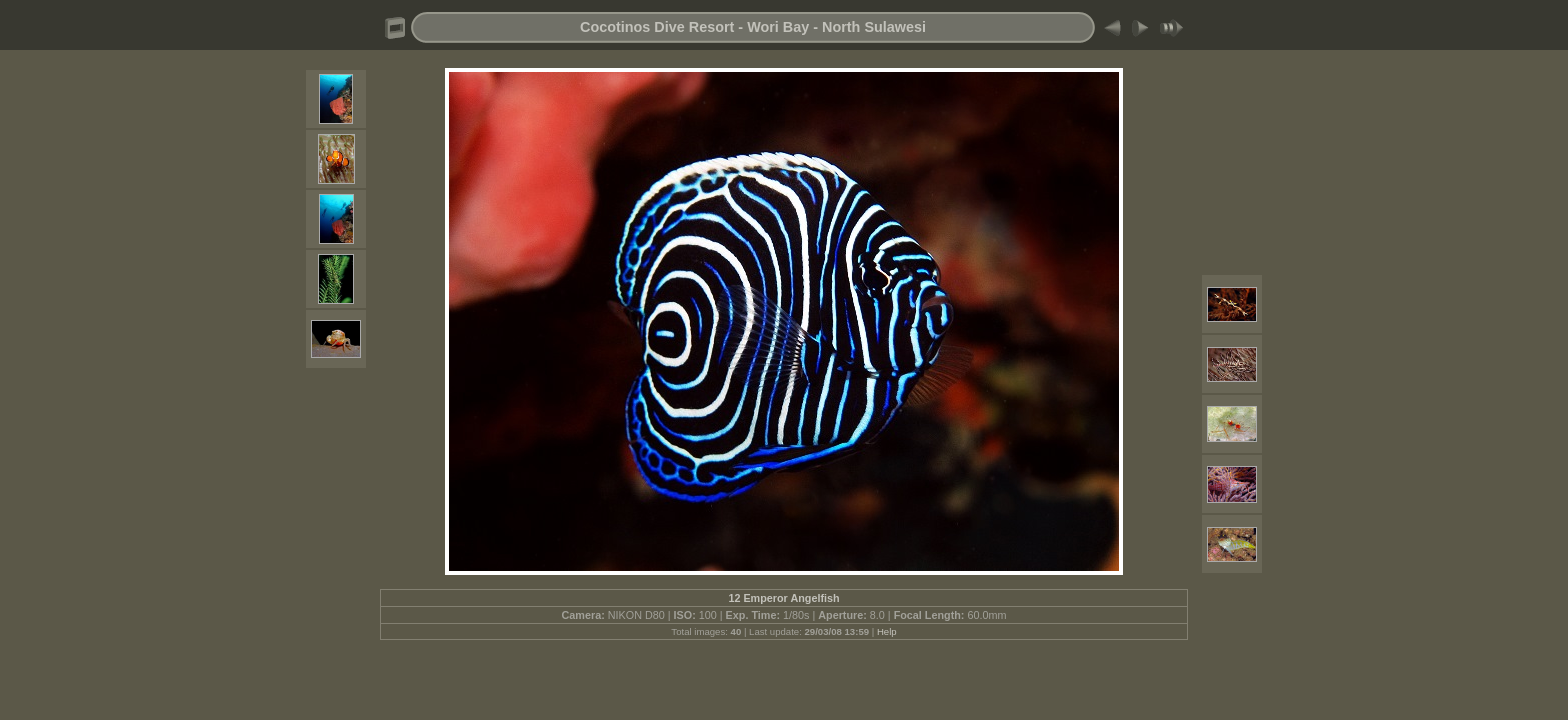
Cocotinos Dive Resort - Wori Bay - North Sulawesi (753, 27)
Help (887, 631)
